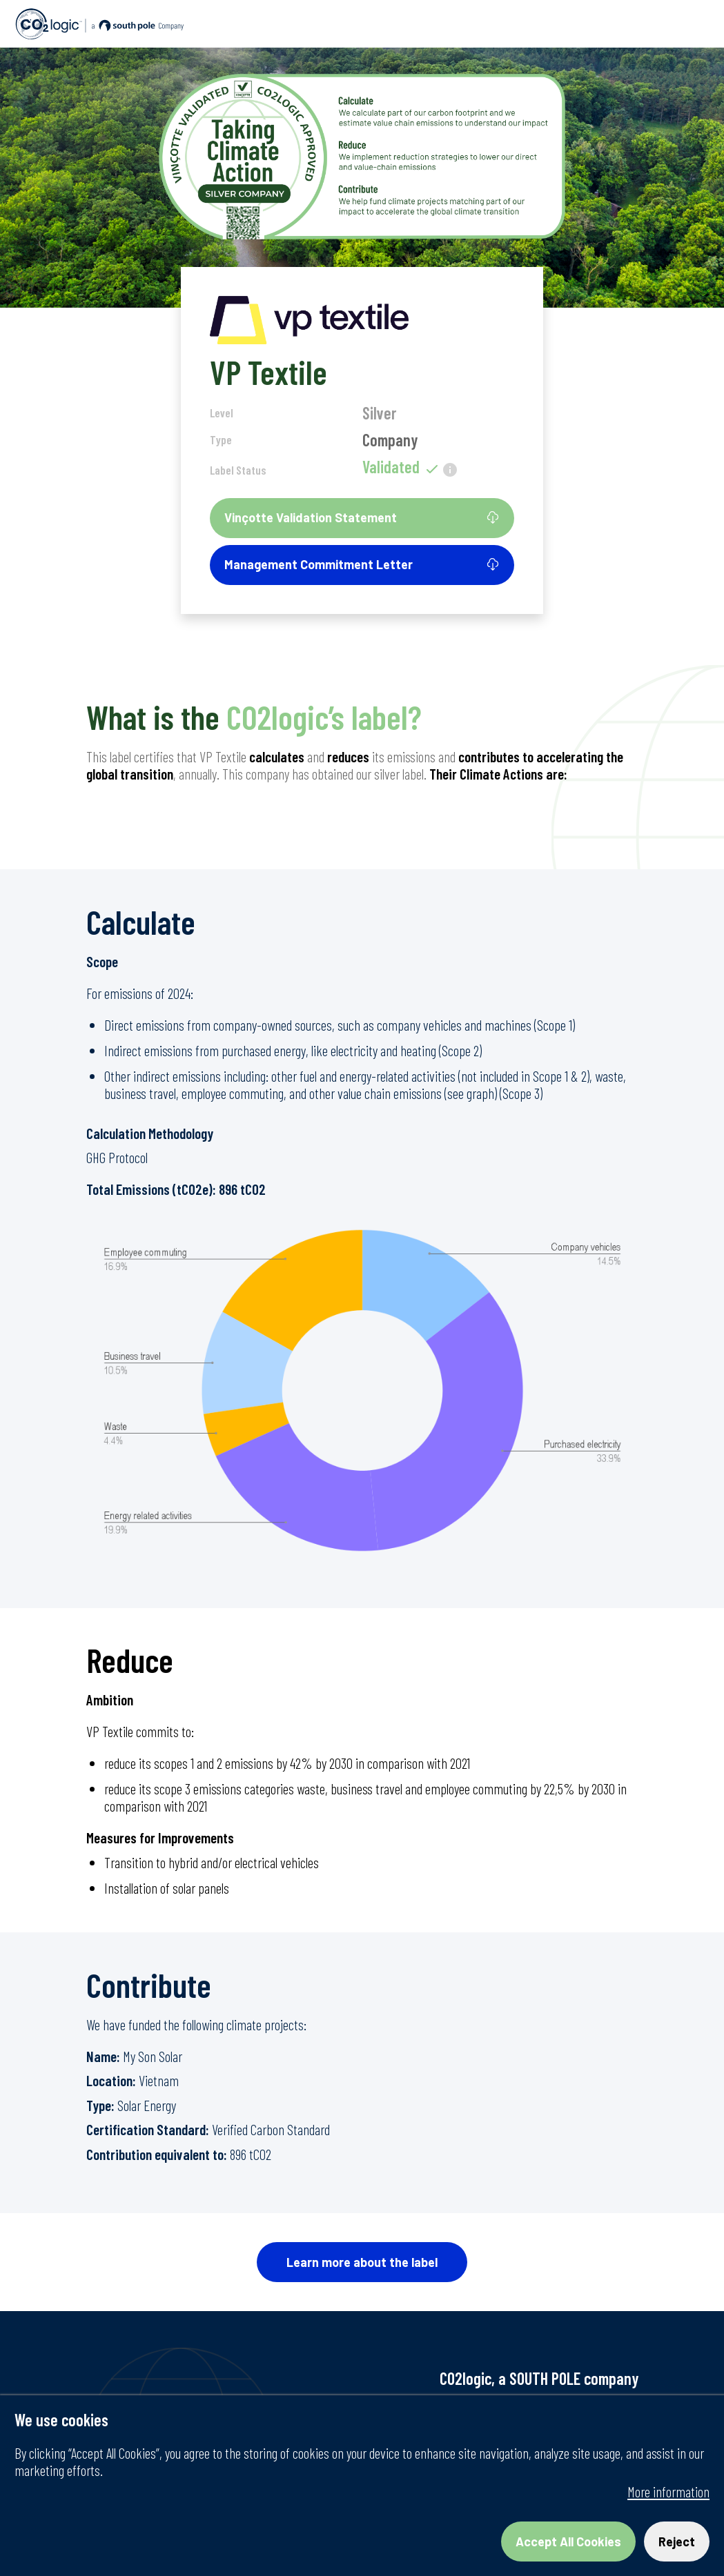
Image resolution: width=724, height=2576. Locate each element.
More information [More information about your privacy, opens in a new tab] (668, 2491)
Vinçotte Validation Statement (362, 517)
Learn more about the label (362, 2262)
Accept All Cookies (568, 2541)
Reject (676, 2541)
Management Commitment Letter (362, 564)
